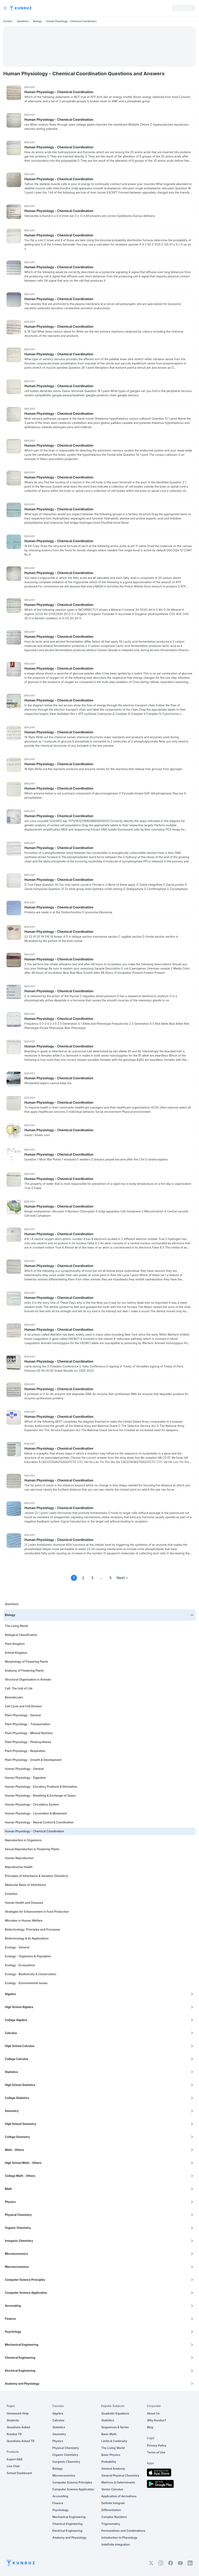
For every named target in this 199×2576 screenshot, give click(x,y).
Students (13, 2420)
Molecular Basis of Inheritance (25, 1884)
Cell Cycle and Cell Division (23, 1706)
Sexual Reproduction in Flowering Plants (32, 1849)
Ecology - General (17, 1947)
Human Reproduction (19, 1858)
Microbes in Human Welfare (23, 1920)
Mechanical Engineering (68, 2517)
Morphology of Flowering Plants (26, 1661)
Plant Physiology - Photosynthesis (28, 1742)
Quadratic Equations (115, 2413)
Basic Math (109, 2434)
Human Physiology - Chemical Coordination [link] (71, 21)
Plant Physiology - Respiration (25, 1751)
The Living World (16, 1626)
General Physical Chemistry (120, 2475)
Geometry (59, 2434)
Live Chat (13, 2466)
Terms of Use (156, 2452)
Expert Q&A (15, 2459)
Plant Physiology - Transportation (27, 1724)
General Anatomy (113, 2468)
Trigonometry (110, 2523)
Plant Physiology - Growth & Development (33, 1760)
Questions (23, 21)
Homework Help (18, 2413)
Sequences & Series (115, 2427)
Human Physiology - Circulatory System (32, 1804)
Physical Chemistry (65, 2448)
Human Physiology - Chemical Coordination (58, 92)
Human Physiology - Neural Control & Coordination (39, 1822)
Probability (108, 2461)
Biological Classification (21, 1635)
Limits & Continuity (114, 2441)
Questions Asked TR (21, 2441)
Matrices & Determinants (118, 2482)
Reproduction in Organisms (23, 1840)
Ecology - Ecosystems (20, 1965)
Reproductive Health (18, 1867)
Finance (57, 2503)
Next (122, 1578)
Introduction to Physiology (119, 2537)
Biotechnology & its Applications (27, 1938)
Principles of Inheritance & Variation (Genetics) (36, 1876)
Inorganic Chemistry (66, 2461)
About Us (153, 2413)
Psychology (60, 2510)
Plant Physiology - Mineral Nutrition (29, 1733)
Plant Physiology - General (23, 1715)
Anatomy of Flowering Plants (24, 1670)
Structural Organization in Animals (28, 1679)
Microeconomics (63, 2475)
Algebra (57, 2413)
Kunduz (7, 21)
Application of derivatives (118, 2496)
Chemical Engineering (67, 2523)
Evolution (11, 1893)
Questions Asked (18, 2427)
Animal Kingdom (16, 1652)
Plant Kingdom (15, 1643)
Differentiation (111, 2510)
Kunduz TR (14, 2434)
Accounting (60, 2496)
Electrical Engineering (67, 2530)
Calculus (58, 2420)
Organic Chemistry (65, 2454)
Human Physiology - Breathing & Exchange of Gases (40, 1795)
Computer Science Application (73, 2489)
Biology (37, 21)
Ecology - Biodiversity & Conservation (30, 1974)
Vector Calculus (112, 2489)
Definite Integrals (113, 2503)
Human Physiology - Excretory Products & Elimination (41, 1786)
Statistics (58, 2427)
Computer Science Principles (72, 2482)
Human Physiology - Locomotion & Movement (36, 1813)
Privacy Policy (156, 2445)
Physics (57, 2441)
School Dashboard (19, 2473)
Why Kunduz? (156, 2420)
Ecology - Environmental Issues (26, 1983)
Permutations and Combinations (123, 2530)
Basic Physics (110, 2454)
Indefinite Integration (115, 2544)
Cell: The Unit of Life (18, 1688)
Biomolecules (14, 1697)
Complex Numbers (114, 2517)
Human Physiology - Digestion (25, 1777)
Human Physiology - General (24, 1768)
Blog (150, 2427)
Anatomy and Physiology (69, 2537)
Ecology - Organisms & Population (28, 1956)
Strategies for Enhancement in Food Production (37, 1911)
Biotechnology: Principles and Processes (32, 1929)
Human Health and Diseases (24, 1902)
